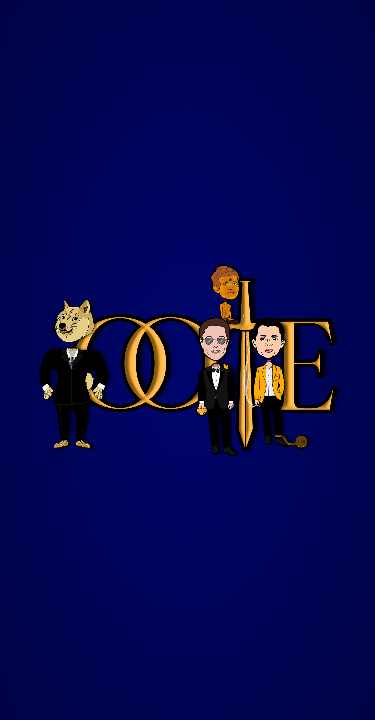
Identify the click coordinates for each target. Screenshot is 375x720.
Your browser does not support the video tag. (187, 360)
